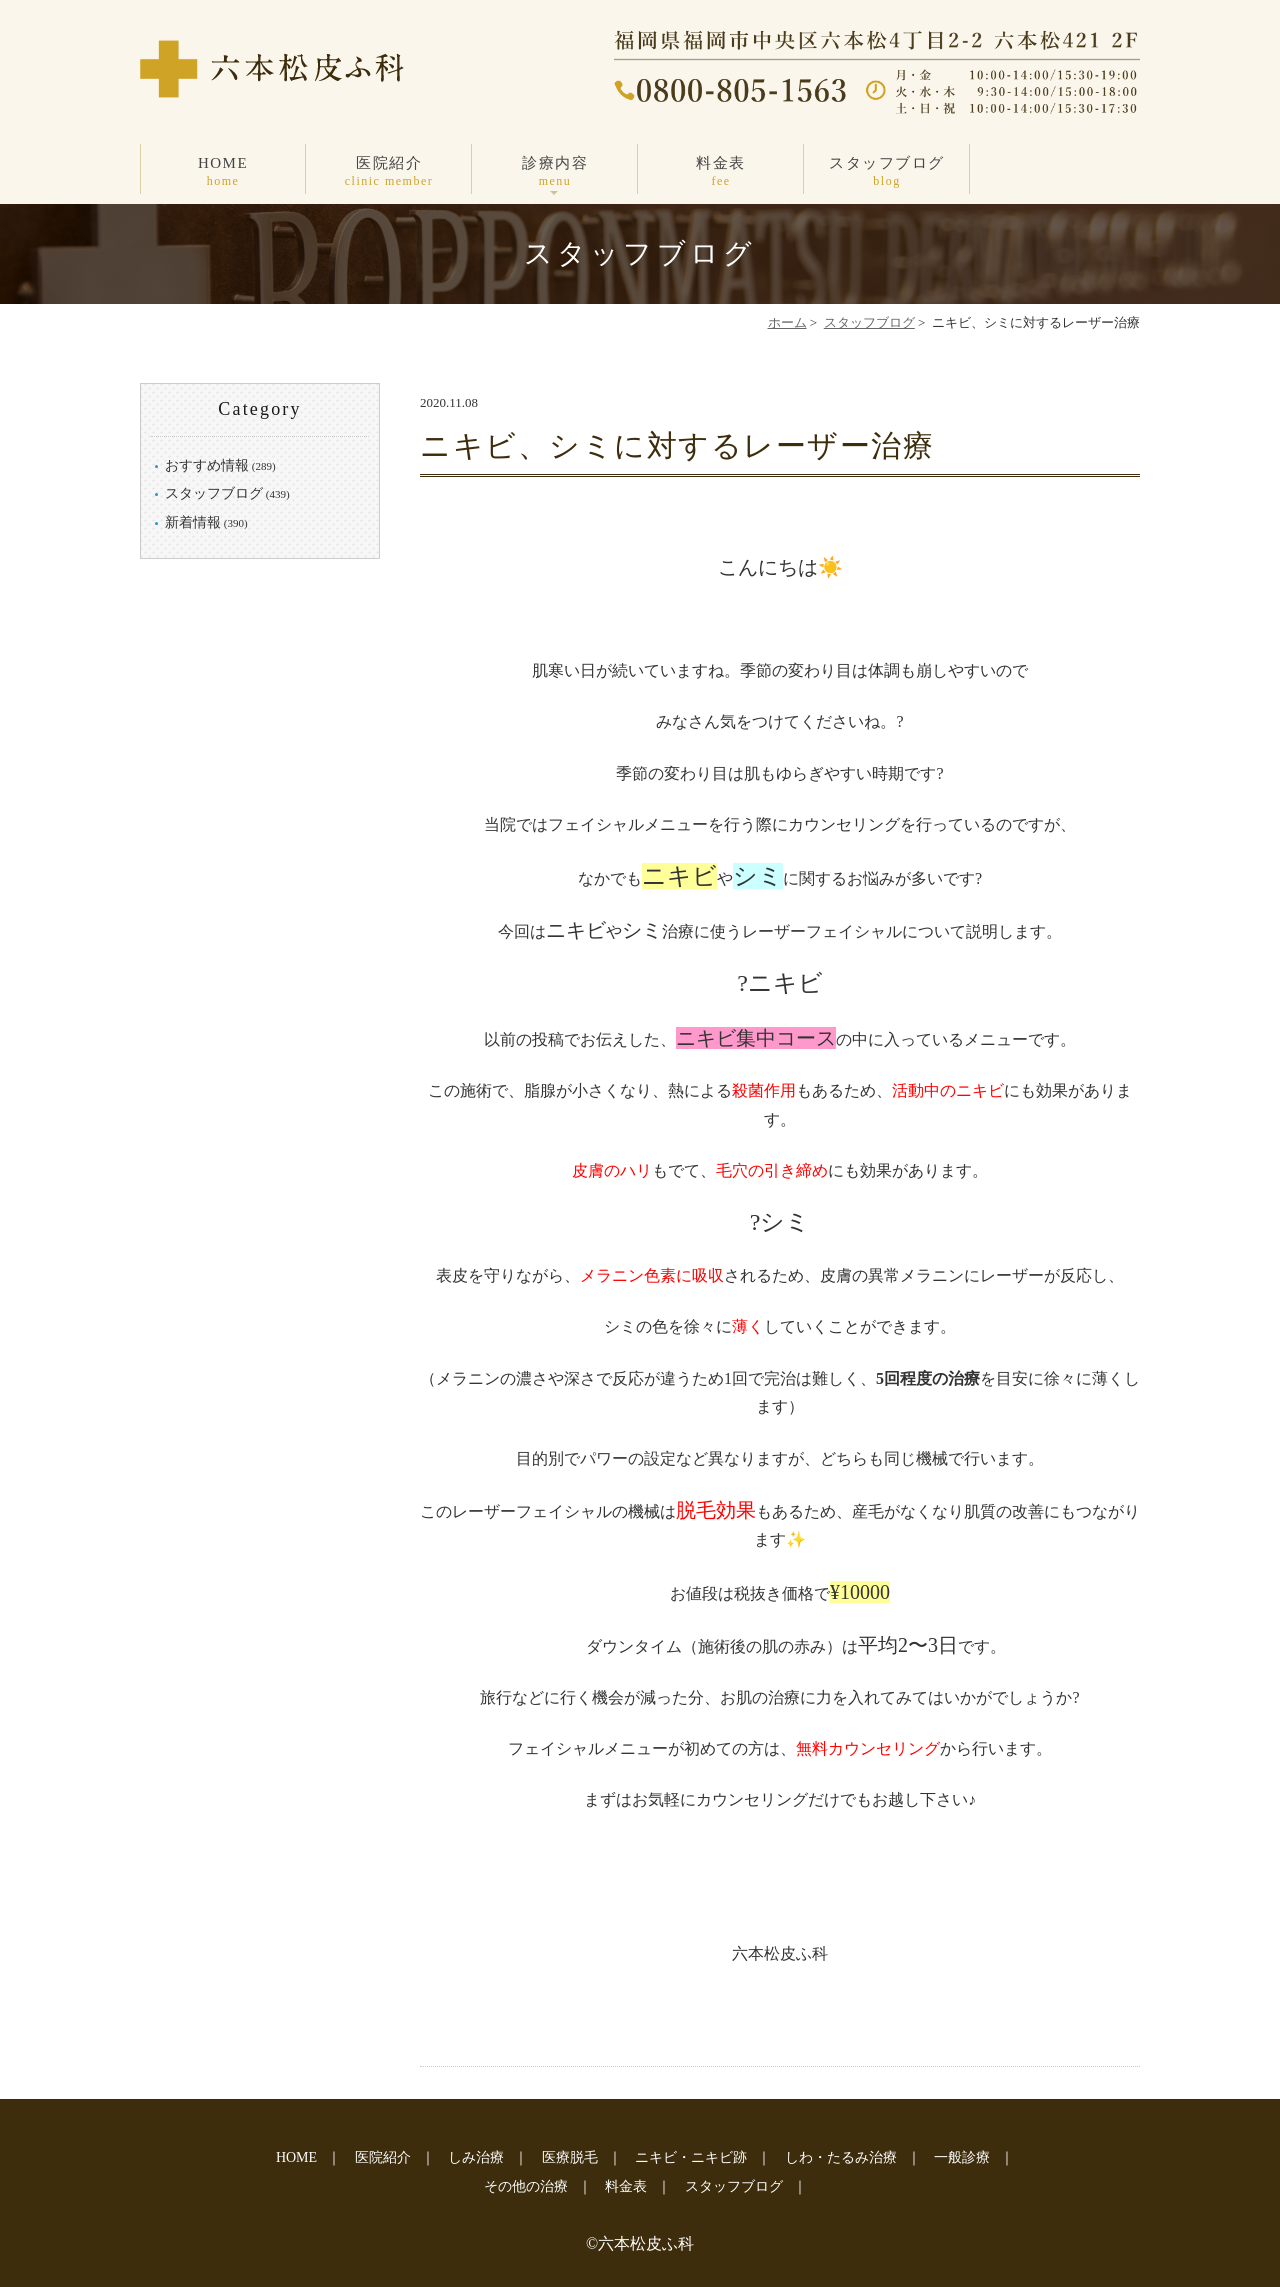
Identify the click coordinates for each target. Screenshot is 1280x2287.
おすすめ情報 (207, 465)
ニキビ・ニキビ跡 (691, 2157)
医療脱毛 (570, 2157)
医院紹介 (389, 172)
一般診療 (962, 2157)
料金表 (721, 172)
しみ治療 (476, 2157)
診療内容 (555, 172)
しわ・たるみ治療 (841, 2157)
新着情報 (193, 522)
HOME (223, 172)
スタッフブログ (887, 172)
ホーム (787, 322)
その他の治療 (526, 2186)
